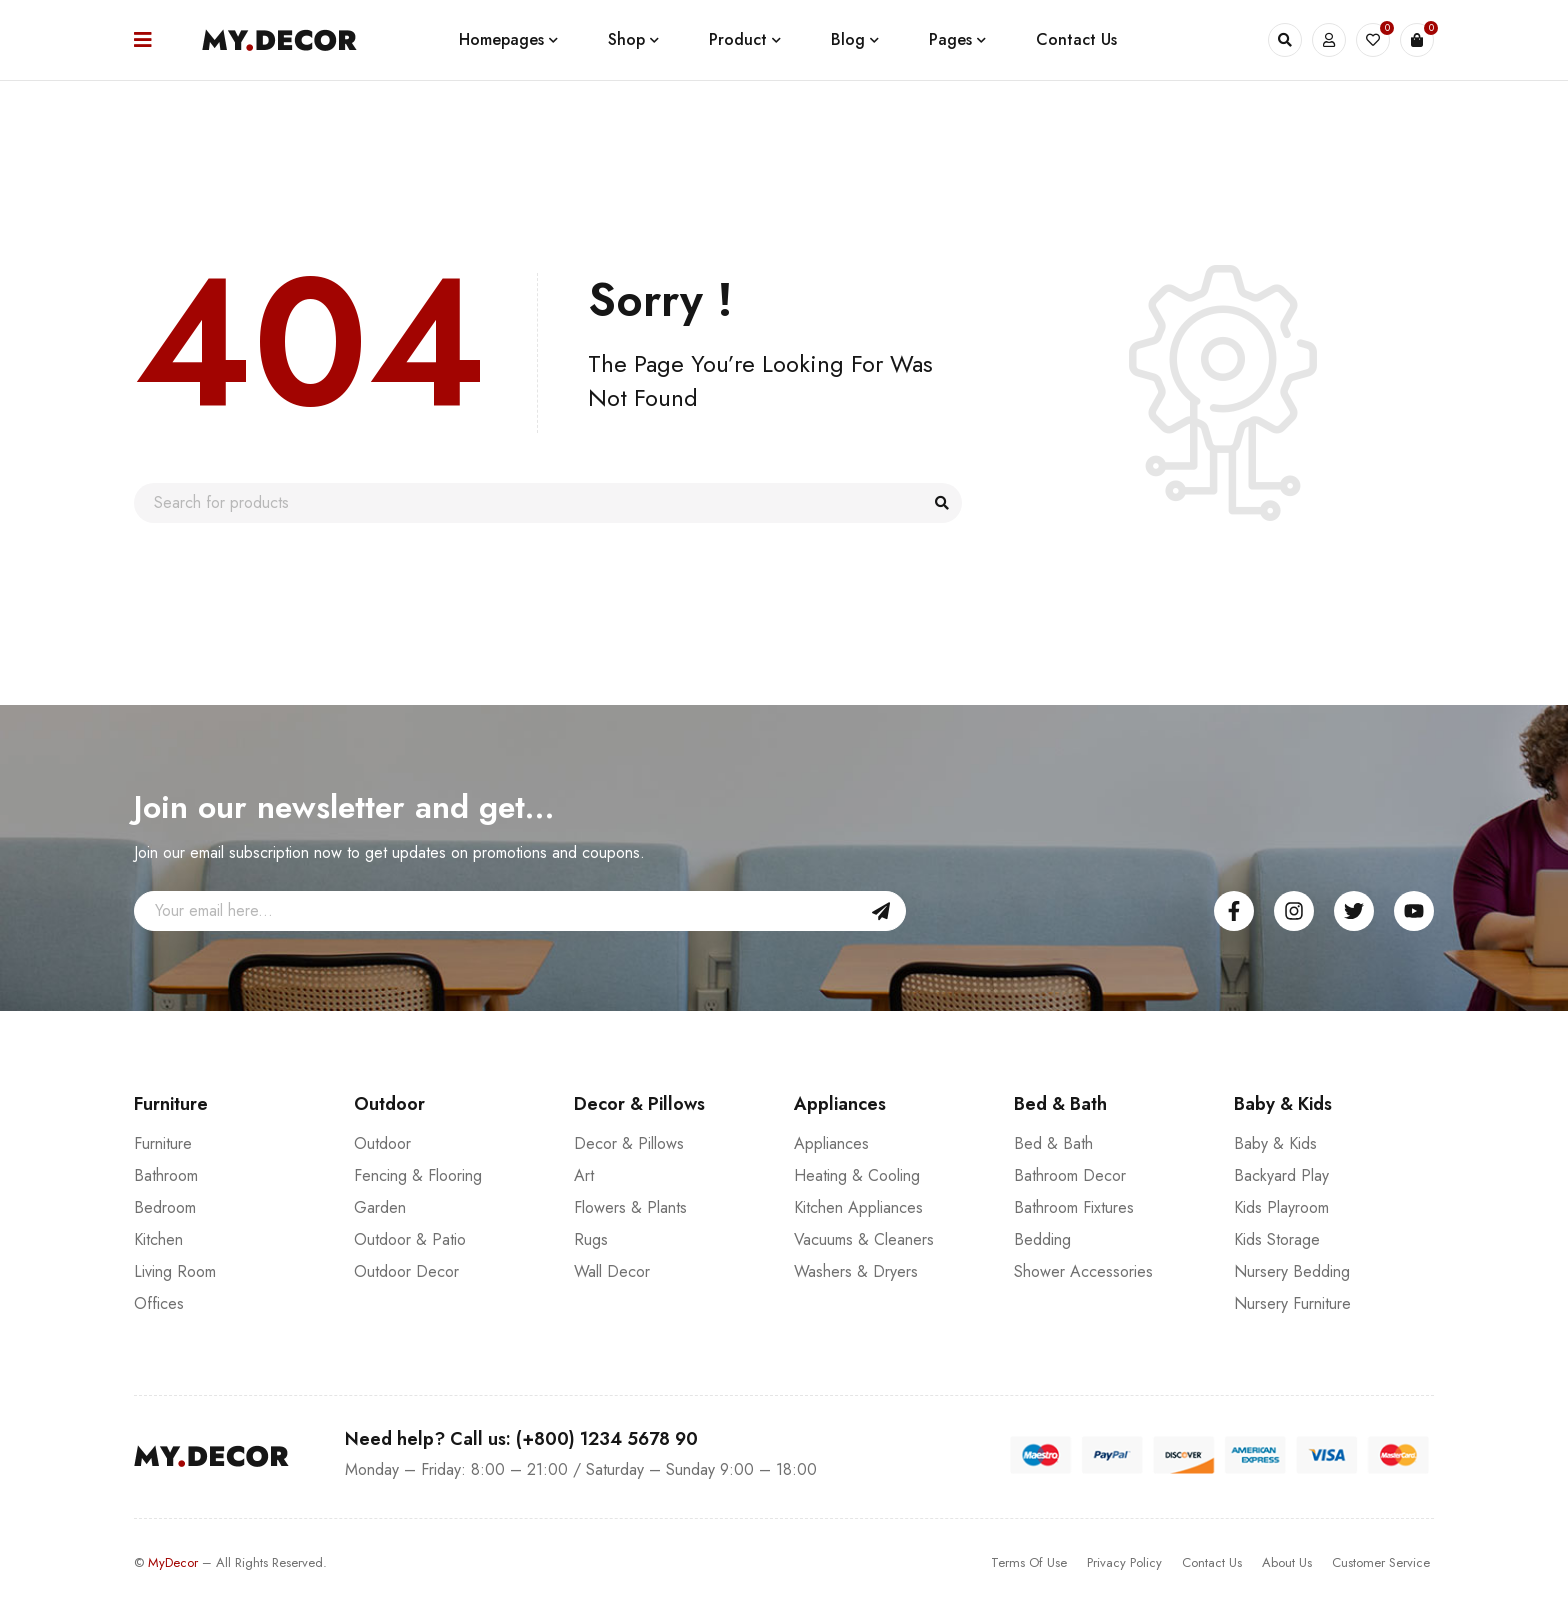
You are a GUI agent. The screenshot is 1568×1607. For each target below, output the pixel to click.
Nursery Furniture (1292, 1303)
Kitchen (158, 1239)
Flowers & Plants (630, 1207)
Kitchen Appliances (858, 1207)
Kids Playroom (1281, 1207)
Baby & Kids (1275, 1143)
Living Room (175, 1271)
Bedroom (165, 1207)
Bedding (1042, 1239)
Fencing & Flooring (418, 1175)
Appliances (831, 1143)
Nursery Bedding (1292, 1271)
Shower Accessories (1083, 1271)
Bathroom (166, 1175)
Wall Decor (612, 1271)
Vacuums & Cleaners (864, 1239)
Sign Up (881, 911)
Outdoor (382, 1143)
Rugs (591, 1239)
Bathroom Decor (1070, 1175)
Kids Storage (1277, 1239)
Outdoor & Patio (410, 1239)
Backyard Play (1281, 1175)
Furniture (163, 1143)
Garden (380, 1207)
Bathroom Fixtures (1074, 1207)
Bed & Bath (1053, 1143)
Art (584, 1175)
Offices (159, 1303)
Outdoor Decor (406, 1271)
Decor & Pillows (629, 1143)
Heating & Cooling (857, 1175)
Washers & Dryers (856, 1271)
